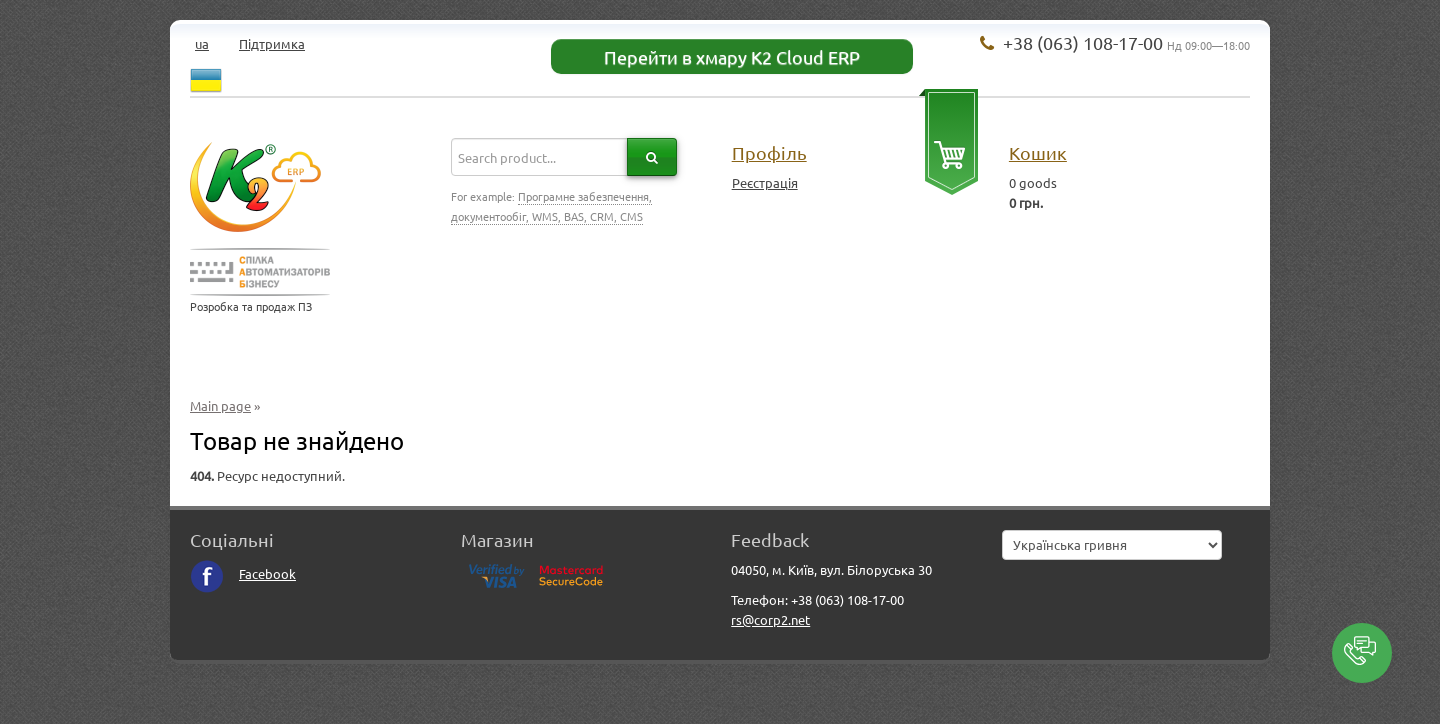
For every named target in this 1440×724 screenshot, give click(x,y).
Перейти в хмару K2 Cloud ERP (732, 56)
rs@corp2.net (770, 619)
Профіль (769, 152)
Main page (220, 405)
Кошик (1038, 152)
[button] (1362, 653)
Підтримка (272, 43)
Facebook (243, 573)
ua (202, 43)
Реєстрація (765, 182)
